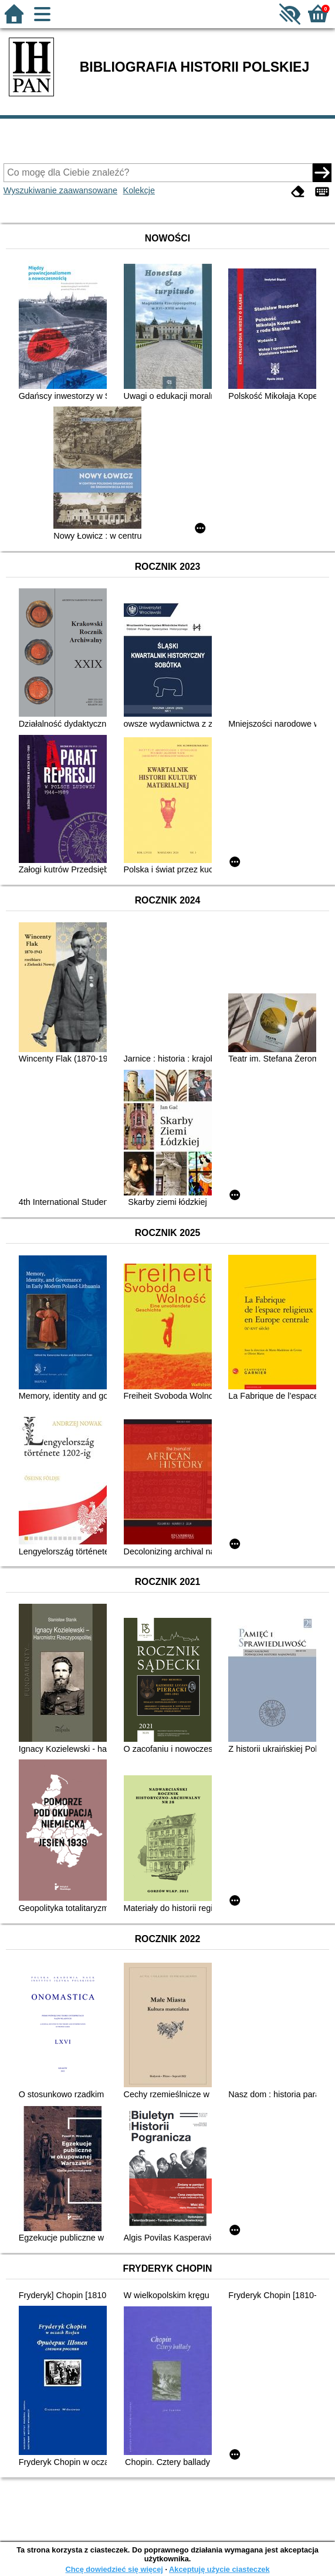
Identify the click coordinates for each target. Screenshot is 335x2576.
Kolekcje (139, 190)
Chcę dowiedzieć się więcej (114, 2569)
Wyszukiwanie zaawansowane (60, 190)
